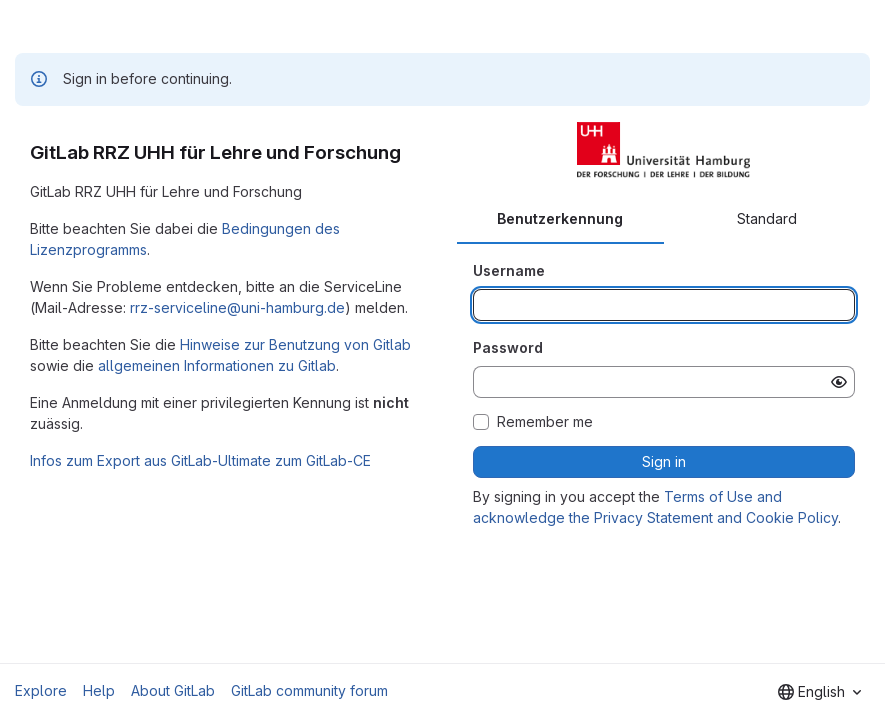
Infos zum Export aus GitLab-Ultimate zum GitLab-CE (200, 460)
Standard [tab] (767, 218)
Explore (41, 690)
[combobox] (819, 692)
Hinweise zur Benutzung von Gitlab (295, 344)
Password (508, 347)
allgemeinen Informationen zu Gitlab (217, 365)
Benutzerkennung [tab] (560, 218)
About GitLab (173, 690)
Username (509, 270)
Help (99, 690)
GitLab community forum (309, 690)
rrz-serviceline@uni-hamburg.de (237, 307)
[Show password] (839, 382)
